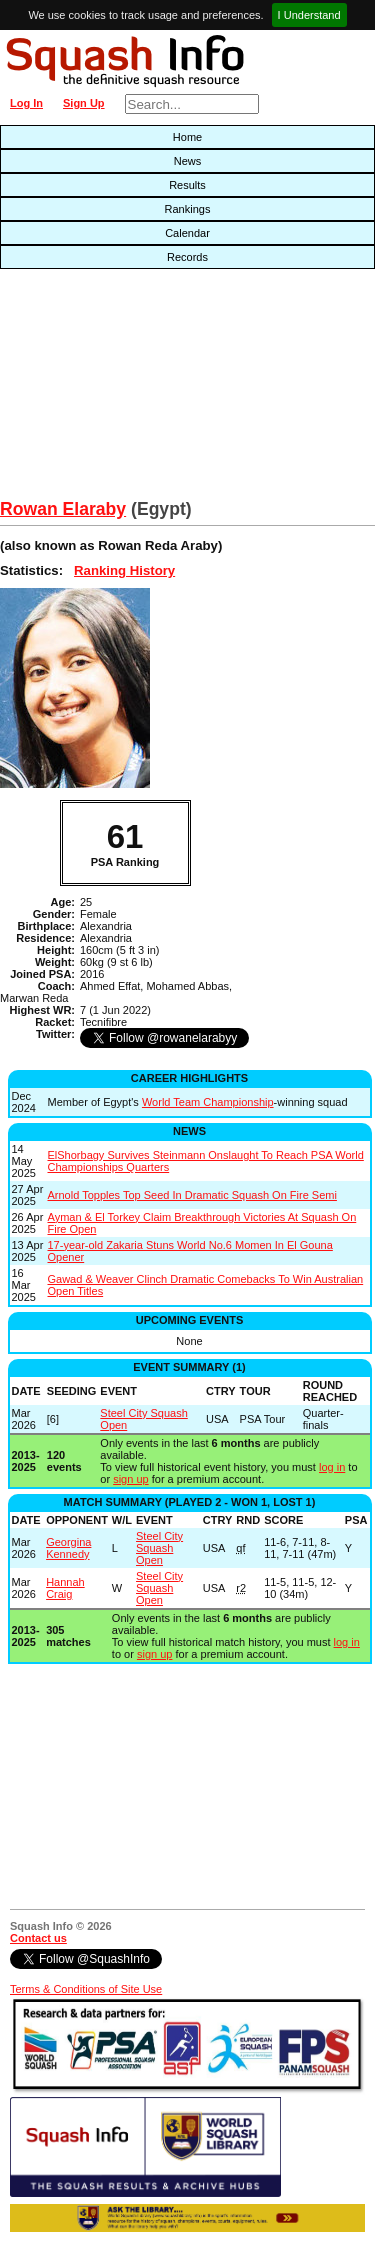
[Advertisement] (120, 389)
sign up (130, 1479)
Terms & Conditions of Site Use (86, 1989)
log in (332, 1467)
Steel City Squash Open (159, 1548)
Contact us (38, 1938)
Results (187, 185)
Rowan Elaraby (63, 509)
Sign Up (84, 103)
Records (187, 257)
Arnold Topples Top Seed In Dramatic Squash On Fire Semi (192, 1195)
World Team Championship (208, 1102)
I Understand (309, 15)
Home (187, 137)
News (188, 161)
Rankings (188, 209)
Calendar (187, 233)
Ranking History (124, 570)
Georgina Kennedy (68, 1548)
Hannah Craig (65, 1588)
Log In (26, 103)
